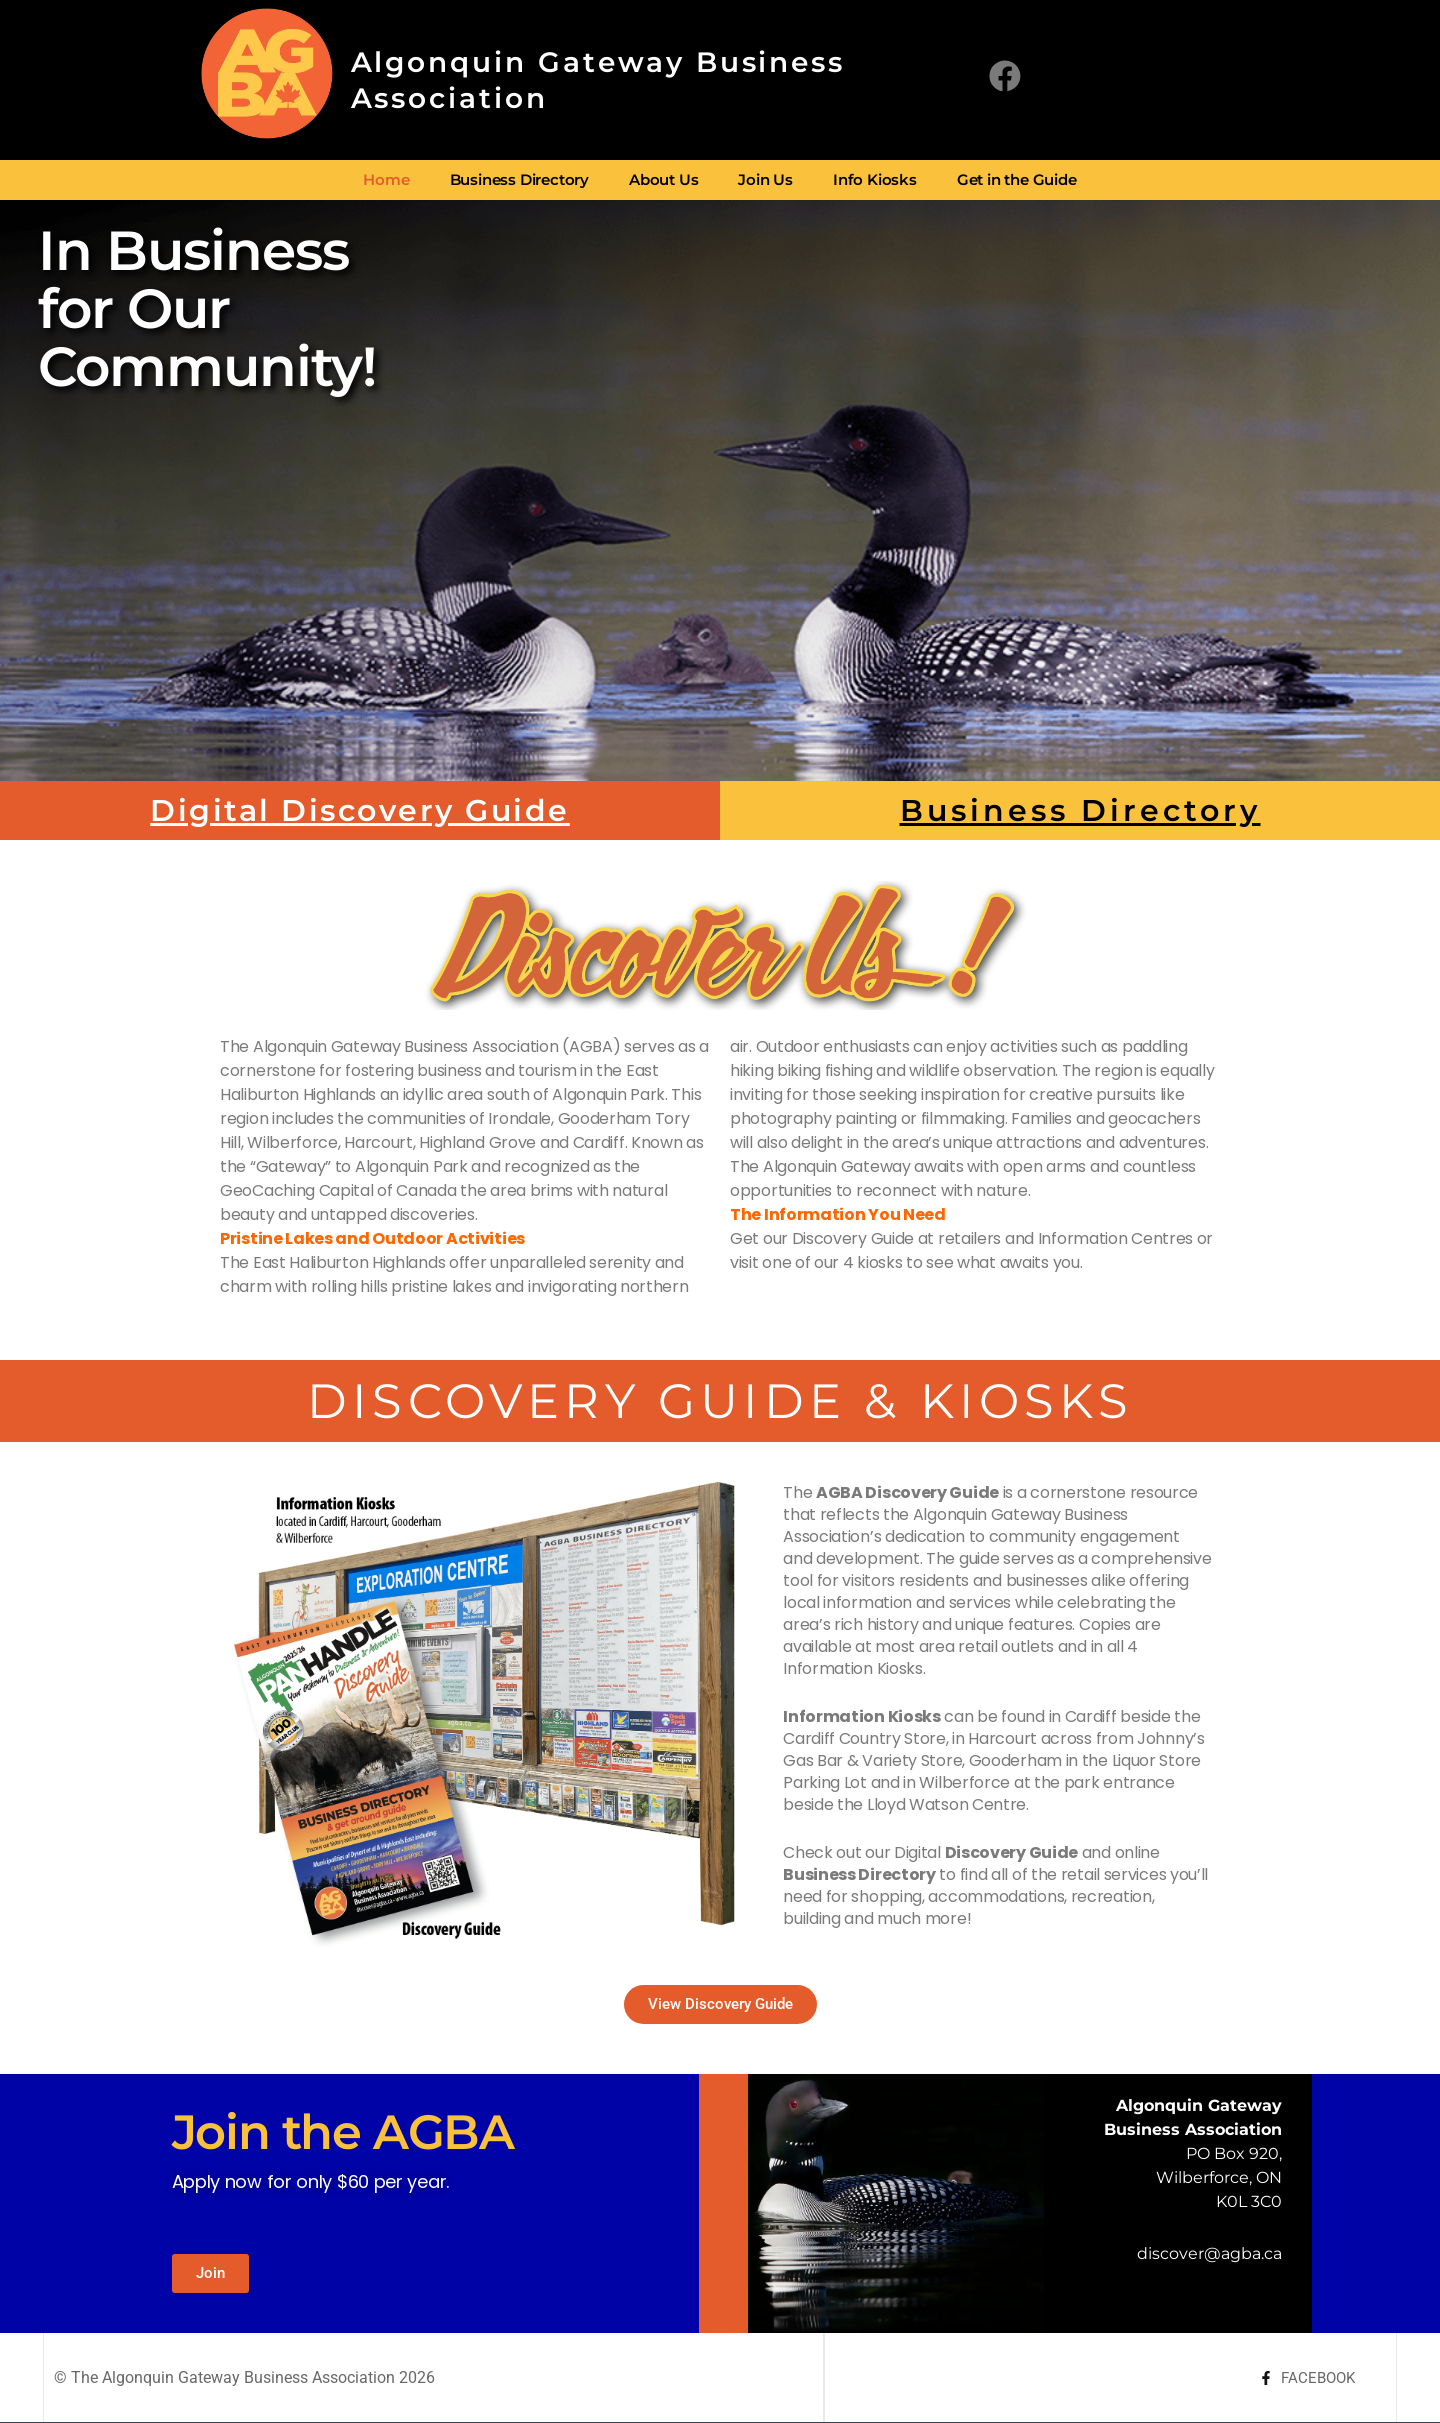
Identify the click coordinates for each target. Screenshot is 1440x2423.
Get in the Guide (1017, 179)
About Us (663, 179)
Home (386, 179)
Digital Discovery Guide (360, 810)
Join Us (765, 179)
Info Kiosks (875, 179)
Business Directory (519, 179)
